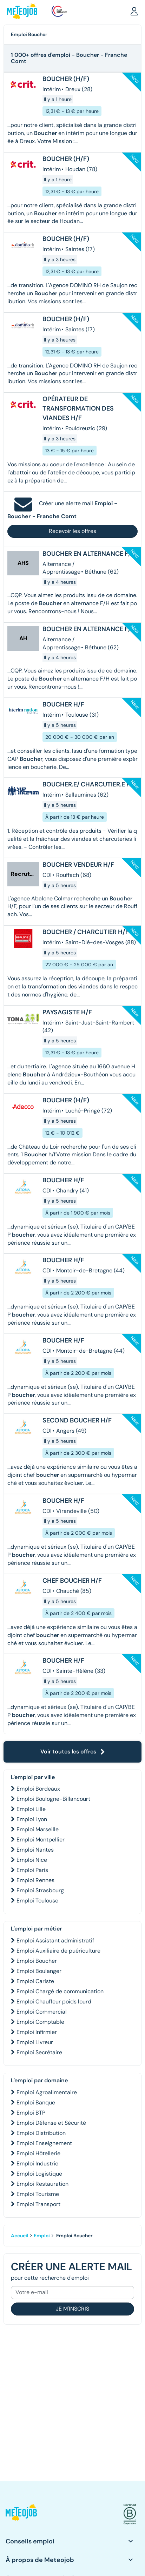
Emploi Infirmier (37, 2032)
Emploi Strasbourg (40, 1890)
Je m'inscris (72, 2308)
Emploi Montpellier (41, 1839)
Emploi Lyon (32, 1819)
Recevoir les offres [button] (72, 531)
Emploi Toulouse (37, 1900)
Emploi (42, 2235)
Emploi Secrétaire (39, 2052)
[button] (134, 11)
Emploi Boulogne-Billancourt (53, 1799)
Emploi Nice (32, 1860)
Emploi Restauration (42, 2184)
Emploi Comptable (40, 2022)
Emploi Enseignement (44, 2143)
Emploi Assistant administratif (55, 1940)
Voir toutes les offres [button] (72, 1751)
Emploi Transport (38, 2204)
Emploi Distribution (41, 2133)
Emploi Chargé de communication (60, 1991)
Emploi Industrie (37, 2163)
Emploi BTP (31, 2112)
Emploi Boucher (37, 1961)
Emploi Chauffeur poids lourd (54, 2001)
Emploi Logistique (39, 2173)
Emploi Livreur (35, 2042)
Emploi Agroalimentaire (47, 2092)
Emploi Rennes (35, 1880)
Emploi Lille (31, 1809)
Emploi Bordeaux (38, 1788)
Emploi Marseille (38, 1829)
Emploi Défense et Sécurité (51, 2123)
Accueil (19, 2235)
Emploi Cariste (35, 1981)
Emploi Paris (32, 1870)
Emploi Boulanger (39, 1971)
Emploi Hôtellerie (38, 2153)
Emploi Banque (36, 2102)
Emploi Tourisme (38, 2194)
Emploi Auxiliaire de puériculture (58, 1950)
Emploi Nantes (35, 1849)
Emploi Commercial (42, 2011)
